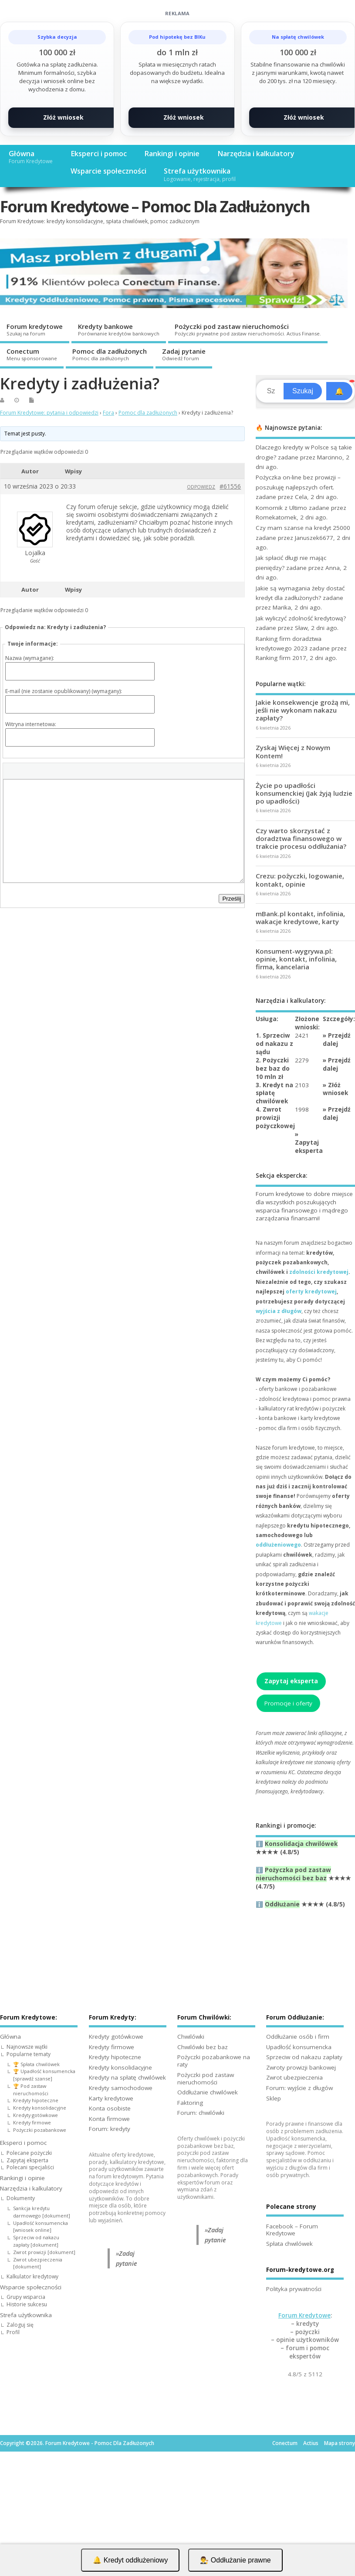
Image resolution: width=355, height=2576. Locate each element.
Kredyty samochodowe (120, 2088)
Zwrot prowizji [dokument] (44, 2252)
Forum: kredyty (109, 2129)
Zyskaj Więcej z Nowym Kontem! (293, 751)
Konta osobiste (110, 2108)
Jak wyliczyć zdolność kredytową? (301, 618)
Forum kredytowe (35, 329)
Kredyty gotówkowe (35, 2115)
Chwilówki (190, 2036)
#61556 (230, 486)
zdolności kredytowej (318, 1272)
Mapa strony (339, 2443)
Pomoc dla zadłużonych (109, 354)
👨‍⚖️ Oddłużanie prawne (235, 2560)
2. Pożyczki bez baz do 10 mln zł (273, 1068)
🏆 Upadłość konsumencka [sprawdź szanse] (44, 2075)
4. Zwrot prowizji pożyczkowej (275, 1117)
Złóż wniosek (63, 117)
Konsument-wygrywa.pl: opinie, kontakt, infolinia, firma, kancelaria (296, 959)
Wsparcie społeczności (108, 171)
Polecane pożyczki (29, 2153)
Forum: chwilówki (200, 2113)
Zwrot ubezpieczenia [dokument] (37, 2263)
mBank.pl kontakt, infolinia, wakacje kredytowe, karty (300, 917)
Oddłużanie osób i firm (297, 2036)
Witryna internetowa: (30, 724)
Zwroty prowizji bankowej (301, 2067)
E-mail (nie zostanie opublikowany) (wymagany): (63, 691)
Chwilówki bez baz (202, 2047)
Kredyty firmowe (32, 2122)
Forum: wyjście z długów (299, 2088)
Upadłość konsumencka (298, 2047)
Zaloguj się (20, 2324)
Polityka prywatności (293, 2289)
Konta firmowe (109, 2119)
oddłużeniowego (278, 1544)
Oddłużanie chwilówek (207, 2092)
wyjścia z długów (278, 1311)
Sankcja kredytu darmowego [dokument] (41, 2212)
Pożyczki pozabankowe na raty (213, 2060)
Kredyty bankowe (118, 329)
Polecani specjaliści (30, 2167)
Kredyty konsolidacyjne (39, 2107)
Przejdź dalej (337, 1040)
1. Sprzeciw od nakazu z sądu (274, 1044)
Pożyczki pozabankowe (39, 2130)
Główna (31, 157)
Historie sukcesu (27, 2304)
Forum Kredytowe (304, 2315)
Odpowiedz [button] (201, 487)
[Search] (271, 391)
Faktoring (190, 2103)
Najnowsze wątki (27, 2046)
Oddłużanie (282, 1904)
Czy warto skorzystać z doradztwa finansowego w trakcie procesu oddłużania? (301, 838)
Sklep (273, 2098)
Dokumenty (21, 2198)
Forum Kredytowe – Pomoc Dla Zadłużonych (155, 206)
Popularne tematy (29, 2054)
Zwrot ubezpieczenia (294, 2077)
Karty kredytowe (111, 2098)
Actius (310, 2443)
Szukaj (302, 391)
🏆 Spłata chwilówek (36, 2064)
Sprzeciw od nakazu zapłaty (304, 2057)
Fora (108, 412)
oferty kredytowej (311, 1291)
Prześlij (231, 898)
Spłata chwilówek (289, 2244)
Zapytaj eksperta (309, 1147)
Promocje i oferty (288, 1703)
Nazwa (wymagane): (29, 658)
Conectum (32, 354)
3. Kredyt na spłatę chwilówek (274, 1093)
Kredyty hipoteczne (35, 2100)
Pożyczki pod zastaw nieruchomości (248, 329)
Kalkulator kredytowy (32, 2276)
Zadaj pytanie (184, 354)
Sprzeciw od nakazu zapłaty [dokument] (36, 2241)
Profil (13, 2332)
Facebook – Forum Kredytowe (292, 2230)
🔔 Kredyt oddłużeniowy (130, 2560)
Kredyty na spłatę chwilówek (127, 2077)
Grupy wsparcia (26, 2297)
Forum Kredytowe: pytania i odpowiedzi (49, 412)
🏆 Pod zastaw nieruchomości (30, 2090)
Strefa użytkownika (200, 174)
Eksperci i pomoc (99, 153)
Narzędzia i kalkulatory (255, 153)
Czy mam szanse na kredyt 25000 (303, 528)
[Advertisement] (177, 2512)
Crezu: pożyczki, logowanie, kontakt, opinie (300, 879)
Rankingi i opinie (171, 153)
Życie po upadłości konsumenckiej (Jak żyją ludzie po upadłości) (304, 793)
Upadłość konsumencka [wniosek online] (40, 2227)
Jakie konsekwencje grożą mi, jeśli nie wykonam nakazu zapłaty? (303, 710)
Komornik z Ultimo (281, 508)
